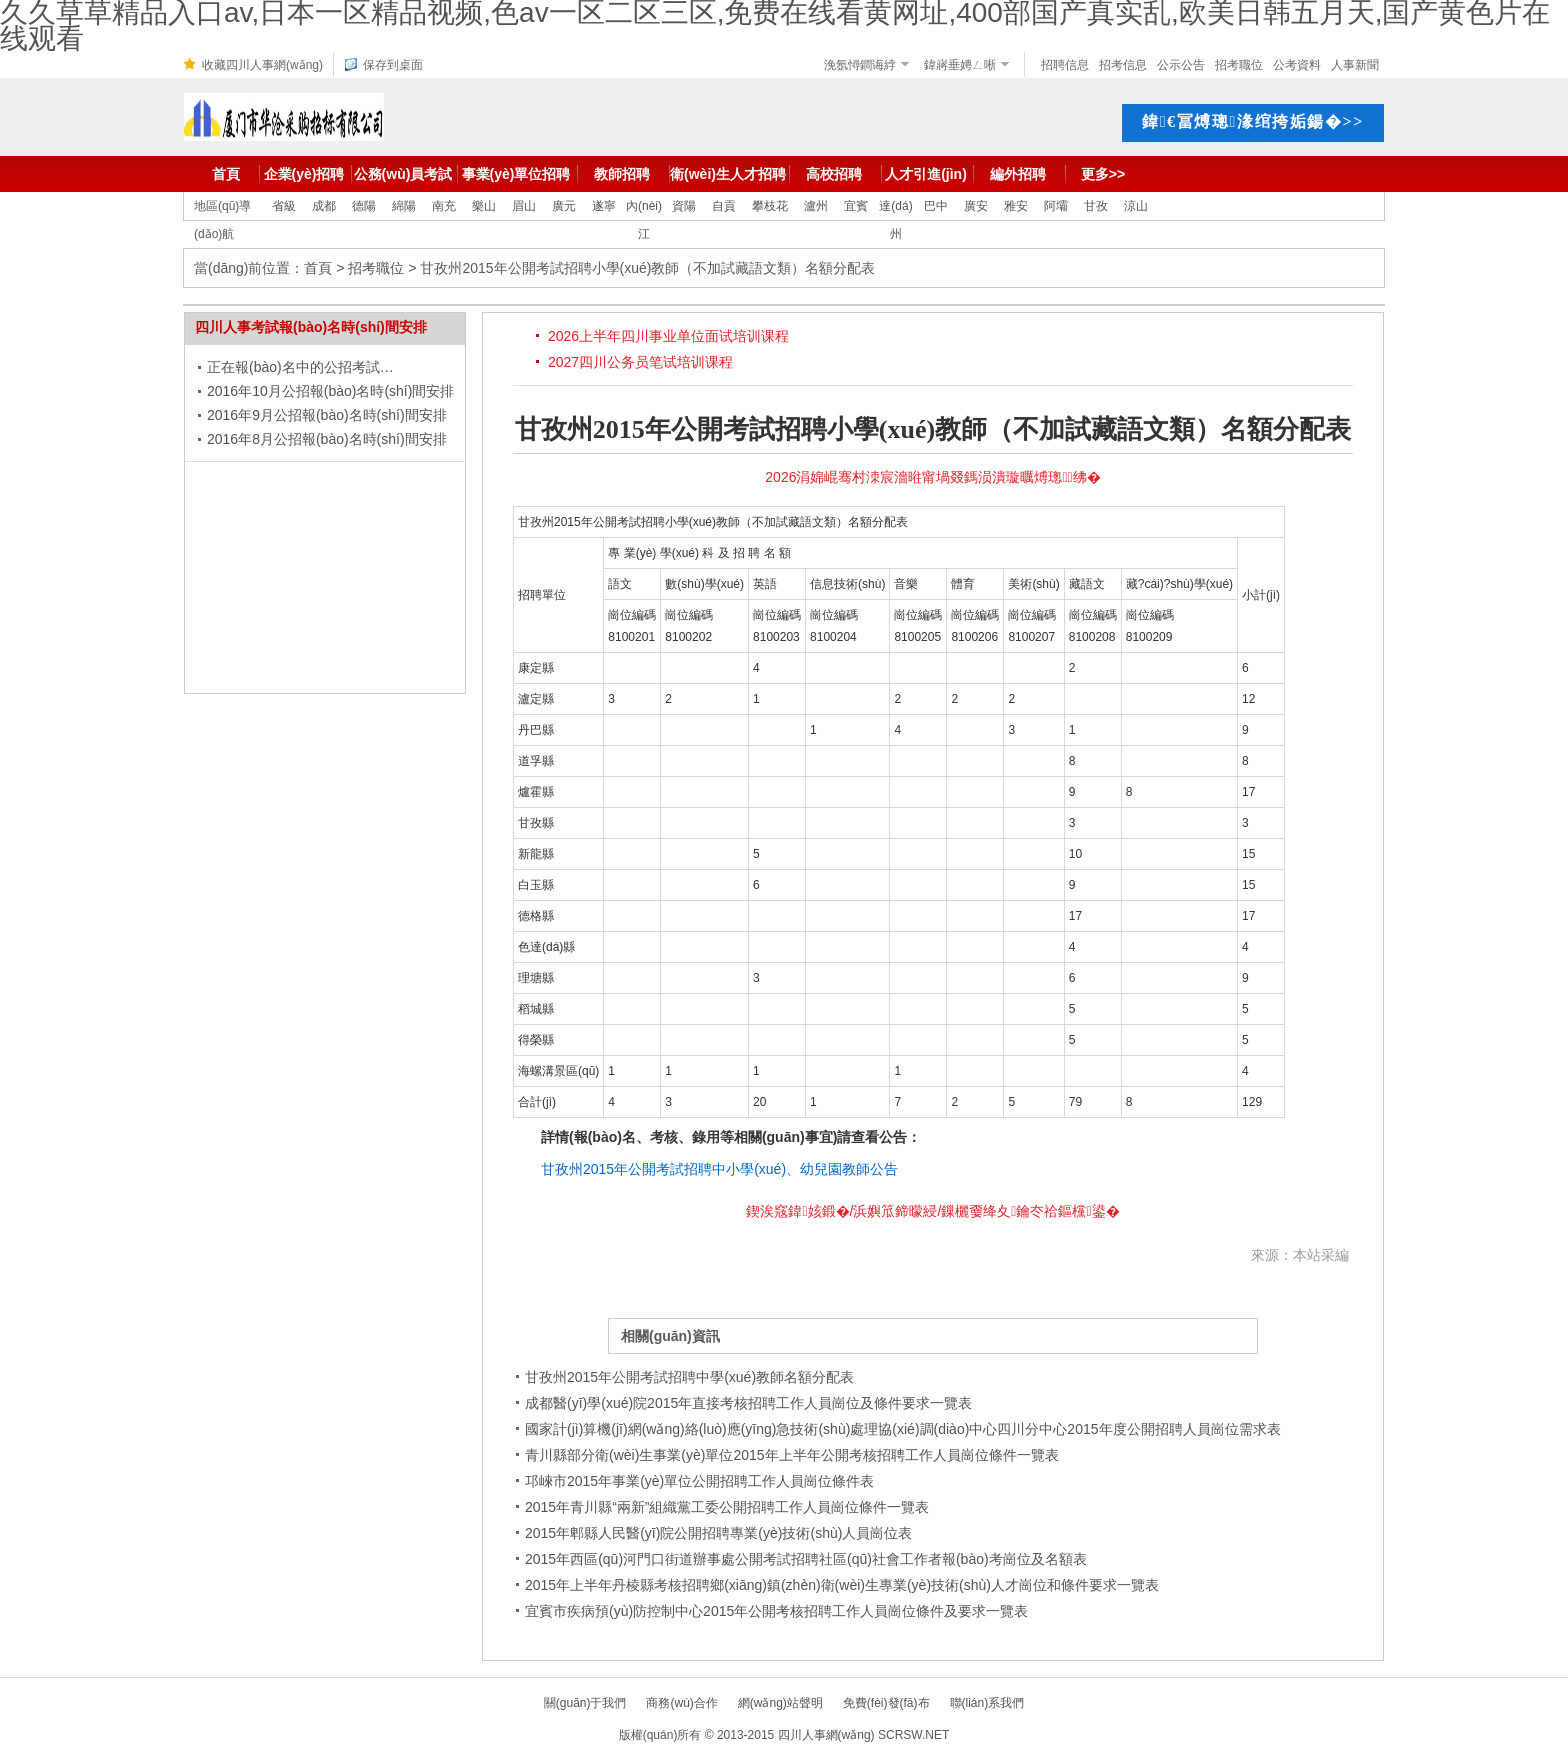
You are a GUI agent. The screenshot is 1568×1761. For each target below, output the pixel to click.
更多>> (1103, 174)
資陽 (684, 206)
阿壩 (1056, 206)
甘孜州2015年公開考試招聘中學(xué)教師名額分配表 (689, 1377)
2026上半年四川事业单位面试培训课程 (668, 336)
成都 (324, 206)
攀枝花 (770, 206)
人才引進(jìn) (926, 174)
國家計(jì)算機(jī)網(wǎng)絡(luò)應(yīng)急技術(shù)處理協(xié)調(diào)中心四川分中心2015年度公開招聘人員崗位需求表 (903, 1429)
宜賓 (856, 206)
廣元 (564, 206)
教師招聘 (622, 174)
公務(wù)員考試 (403, 174)
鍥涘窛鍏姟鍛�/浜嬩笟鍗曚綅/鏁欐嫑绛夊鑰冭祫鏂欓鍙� (932, 1211)
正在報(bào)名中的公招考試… (300, 367)
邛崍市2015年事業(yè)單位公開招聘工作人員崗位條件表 (699, 1481)
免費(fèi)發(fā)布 (886, 1703)
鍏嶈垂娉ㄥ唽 (960, 65)
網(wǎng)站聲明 (780, 1703)
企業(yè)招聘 (304, 174)
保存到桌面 (393, 65)
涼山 (1136, 206)
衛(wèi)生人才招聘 (728, 174)
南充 (444, 206)
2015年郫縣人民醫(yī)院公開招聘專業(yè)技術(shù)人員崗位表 (718, 1533)
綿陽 (404, 206)
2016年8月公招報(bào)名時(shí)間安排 (327, 439)
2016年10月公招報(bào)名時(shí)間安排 (330, 391)
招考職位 (1239, 65)
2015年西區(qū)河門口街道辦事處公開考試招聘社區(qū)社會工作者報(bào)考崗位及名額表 (806, 1559)
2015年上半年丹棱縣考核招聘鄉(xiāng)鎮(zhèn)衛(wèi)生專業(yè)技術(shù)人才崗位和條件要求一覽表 (842, 1585)
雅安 (1016, 206)
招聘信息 (1065, 65)
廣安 (976, 206)
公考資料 (1297, 65)
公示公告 (1181, 65)
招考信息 (1123, 65)
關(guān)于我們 (585, 1703)
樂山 (484, 206)
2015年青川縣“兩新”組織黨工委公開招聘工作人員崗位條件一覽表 (727, 1507)
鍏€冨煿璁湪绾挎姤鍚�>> (1253, 121)
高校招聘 (834, 174)
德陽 (364, 206)
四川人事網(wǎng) (826, 1735)
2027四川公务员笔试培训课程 (640, 362)
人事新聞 (1355, 65)
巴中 (936, 206)
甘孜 (1096, 206)
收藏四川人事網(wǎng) (262, 65)
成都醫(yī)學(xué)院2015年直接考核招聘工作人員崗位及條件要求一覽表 (748, 1403)
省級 (284, 206)
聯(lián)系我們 (987, 1703)
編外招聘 (1018, 174)
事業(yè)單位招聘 (516, 174)
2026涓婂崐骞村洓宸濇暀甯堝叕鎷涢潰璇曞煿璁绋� (932, 477)
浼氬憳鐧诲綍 (860, 65)
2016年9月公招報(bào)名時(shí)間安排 (327, 415)
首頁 (226, 174)
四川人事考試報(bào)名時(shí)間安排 (311, 327)
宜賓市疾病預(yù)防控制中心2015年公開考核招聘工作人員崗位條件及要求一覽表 (776, 1611)
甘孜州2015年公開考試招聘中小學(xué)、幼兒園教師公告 (719, 1169)
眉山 (524, 206)
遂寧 (604, 206)
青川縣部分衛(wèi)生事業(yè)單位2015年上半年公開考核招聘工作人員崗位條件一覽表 (792, 1455)
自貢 (724, 206)
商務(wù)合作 (681, 1703)
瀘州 (816, 206)
